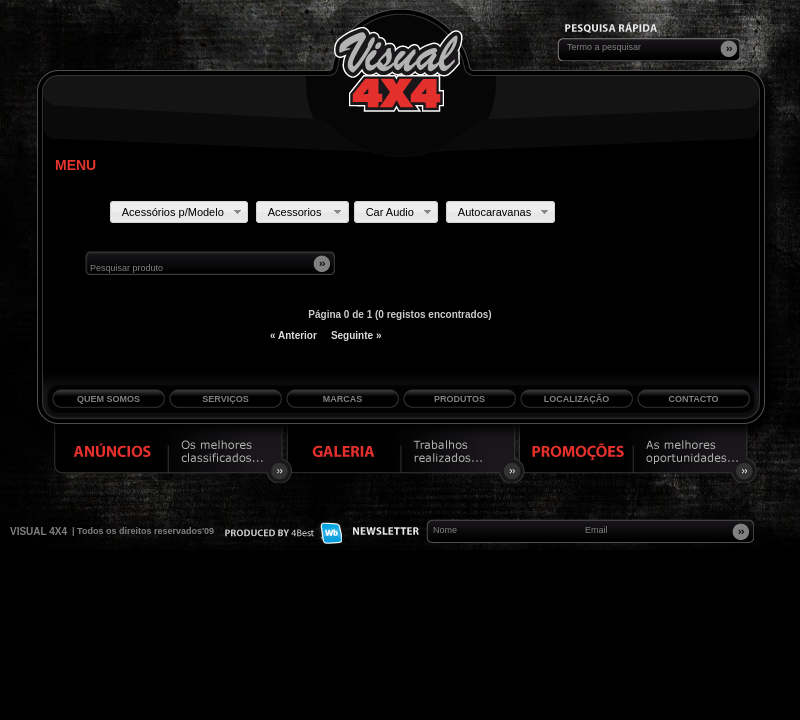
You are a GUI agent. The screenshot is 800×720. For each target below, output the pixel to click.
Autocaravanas (505, 212)
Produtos (459, 399)
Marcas (343, 399)
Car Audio (400, 212)
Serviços (225, 399)
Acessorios (307, 212)
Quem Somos (108, 399)
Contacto (693, 399)
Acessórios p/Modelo (183, 212)
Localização (577, 399)
